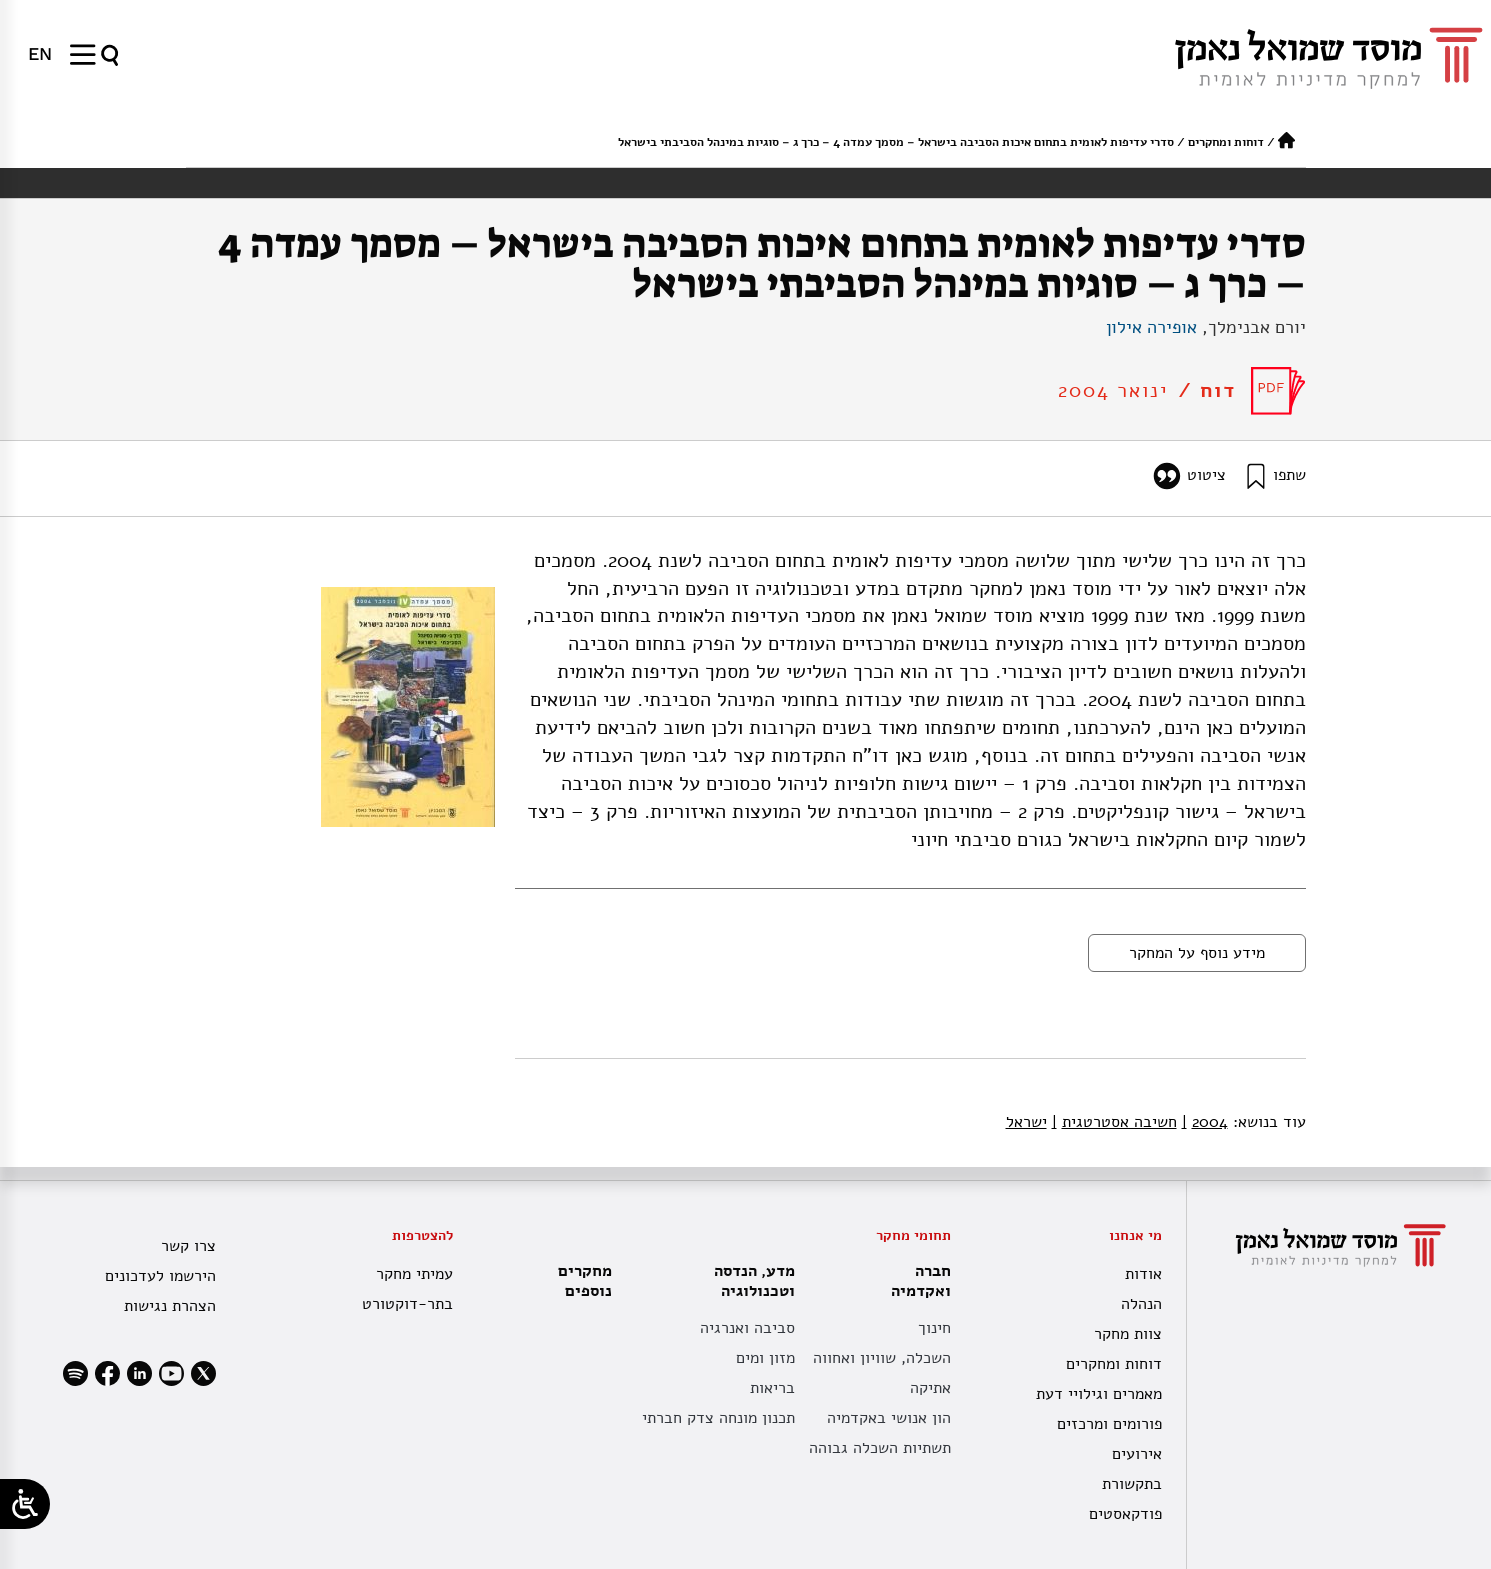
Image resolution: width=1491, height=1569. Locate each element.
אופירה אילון (1151, 327)
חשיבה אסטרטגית (1114, 1122)
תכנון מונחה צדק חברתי (718, 1418)
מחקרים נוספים (585, 1281)
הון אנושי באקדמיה (889, 1418)
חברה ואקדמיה (916, 1281)
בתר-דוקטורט (407, 1304)
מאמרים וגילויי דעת (1099, 1394)
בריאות (772, 1388)
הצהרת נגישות (170, 1306)
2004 (1205, 1122)
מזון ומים (765, 1358)
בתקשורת (1132, 1484)
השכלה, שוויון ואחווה (882, 1358)
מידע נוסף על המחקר (1197, 953)
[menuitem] (40, 54)
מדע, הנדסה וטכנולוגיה (749, 1281)
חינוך (934, 1328)
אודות (1143, 1274)
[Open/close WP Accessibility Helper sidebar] (25, 1504)
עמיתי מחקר (414, 1274)
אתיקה (930, 1388)
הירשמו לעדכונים (160, 1276)
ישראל (1026, 1122)
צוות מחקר (1128, 1334)
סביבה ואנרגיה (747, 1328)
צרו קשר (188, 1246)
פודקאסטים (1125, 1514)
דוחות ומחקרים (1226, 142)
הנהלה (1141, 1304)
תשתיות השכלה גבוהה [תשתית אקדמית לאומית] (880, 1448)
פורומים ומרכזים (1109, 1424)
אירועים (1137, 1454)
